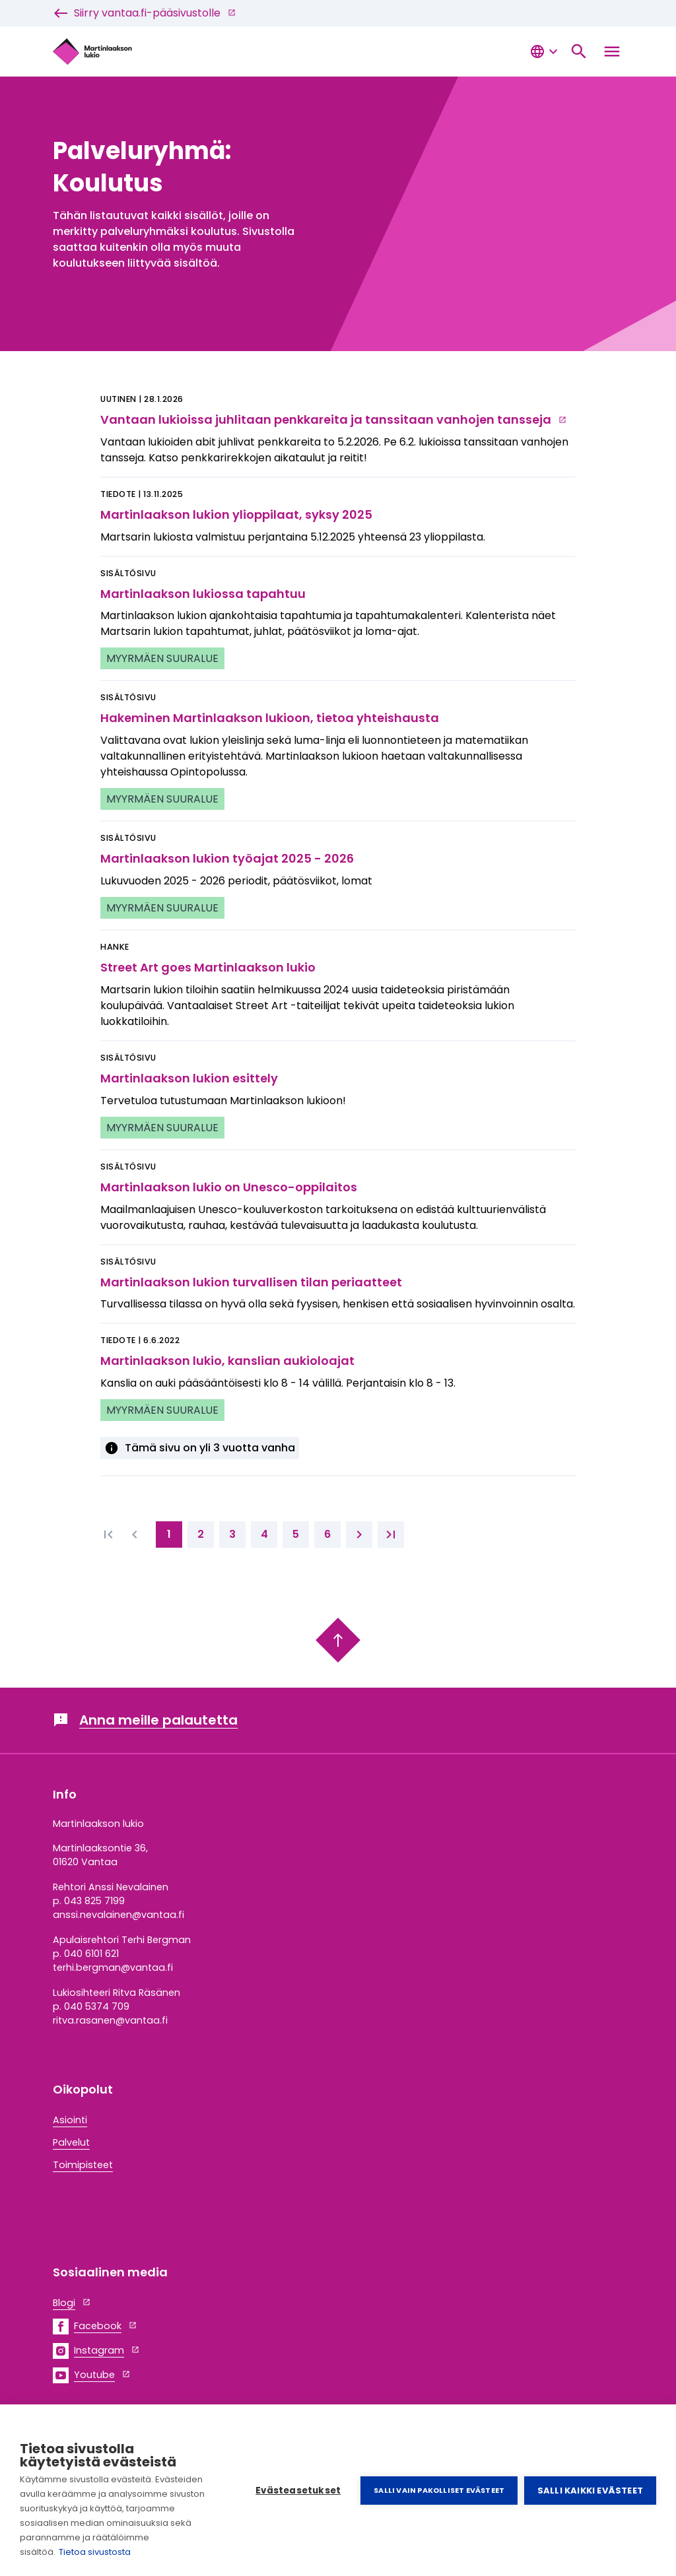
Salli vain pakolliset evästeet (439, 2490)
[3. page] (232, 1534)
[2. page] (200, 1534)
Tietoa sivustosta (95, 2552)
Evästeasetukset (298, 2490)
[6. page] (327, 1534)
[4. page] (264, 1534)
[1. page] (169, 1534)
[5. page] (296, 1534)
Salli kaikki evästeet (590, 2490)
